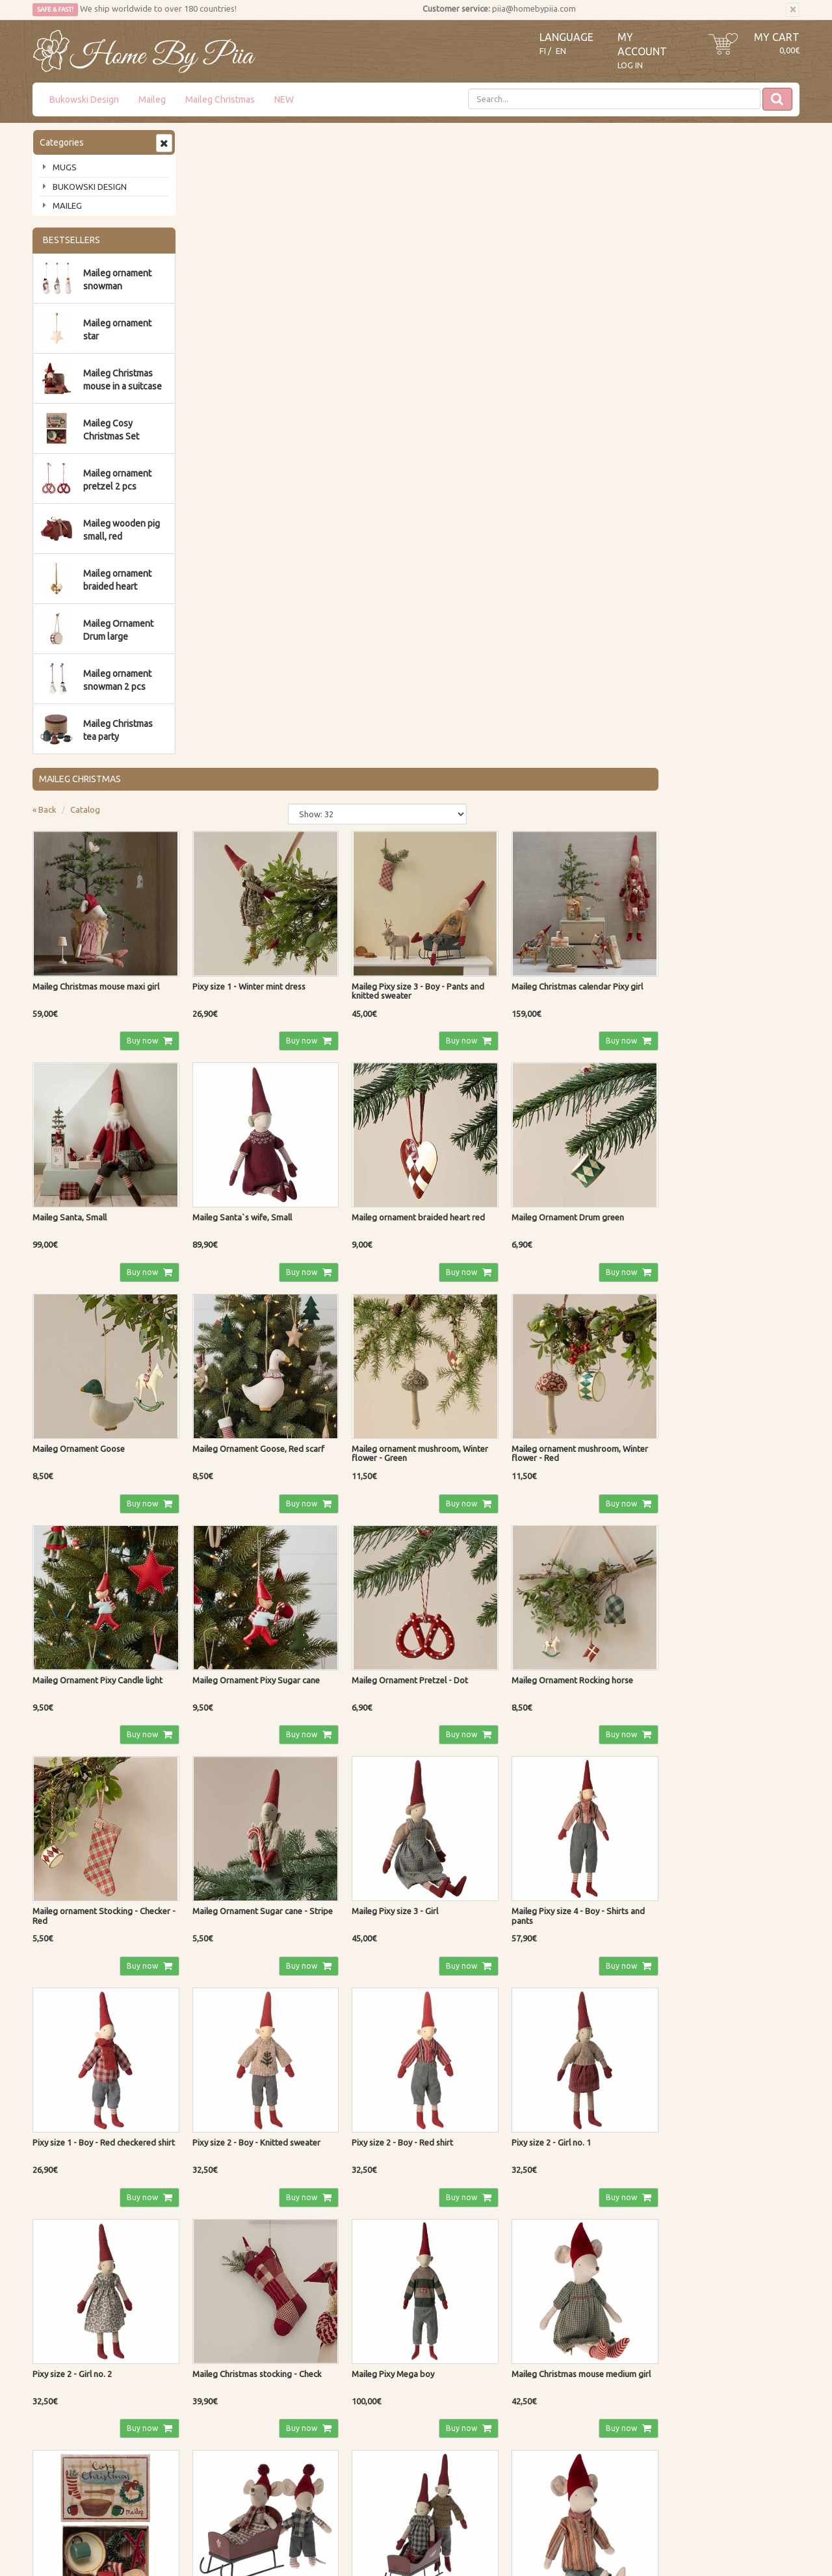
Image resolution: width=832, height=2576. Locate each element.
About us (51, 2425)
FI (543, 51)
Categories (62, 142)
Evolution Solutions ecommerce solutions (734, 2537)
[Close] (793, 10)
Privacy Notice (217, 2425)
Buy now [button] (295, 399)
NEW (284, 99)
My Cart (777, 37)
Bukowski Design (84, 99)
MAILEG (67, 205)
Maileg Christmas (220, 99)
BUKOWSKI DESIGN (90, 186)
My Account (368, 2444)
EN (561, 51)
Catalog (241, 171)
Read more (372, 2295)
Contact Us (55, 2444)
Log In (630, 65)
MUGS (65, 167)
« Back (200, 171)
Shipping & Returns (226, 2444)
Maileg (152, 99)
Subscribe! (67, 2321)
